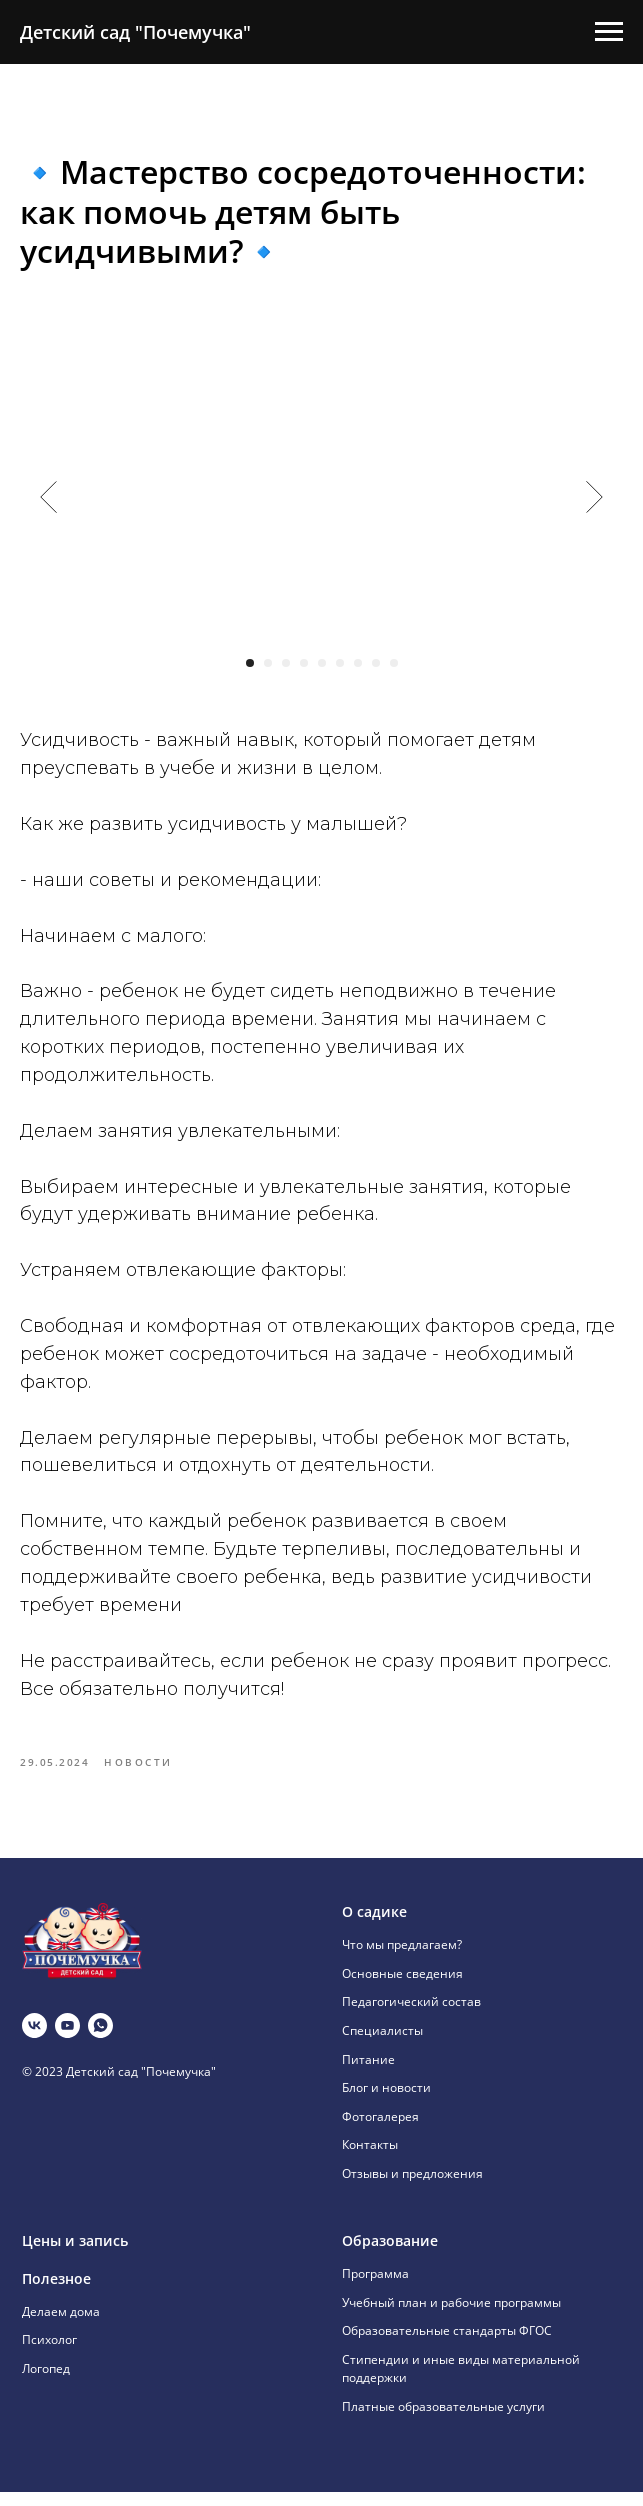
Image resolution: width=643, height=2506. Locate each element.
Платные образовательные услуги (443, 2420)
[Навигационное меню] (609, 32)
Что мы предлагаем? (402, 1958)
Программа (375, 2287)
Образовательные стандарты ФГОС (447, 2344)
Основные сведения (402, 1987)
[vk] (34, 2039)
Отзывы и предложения (412, 2187)
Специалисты (382, 2044)
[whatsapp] (100, 2039)
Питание (368, 2073)
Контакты (370, 2159)
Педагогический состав (411, 2016)
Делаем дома (61, 2325)
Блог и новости (386, 2101)
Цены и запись (75, 2254)
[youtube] (67, 2039)
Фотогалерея (380, 2130)
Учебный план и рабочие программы (451, 2316)
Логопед (46, 2382)
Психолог (49, 2354)
